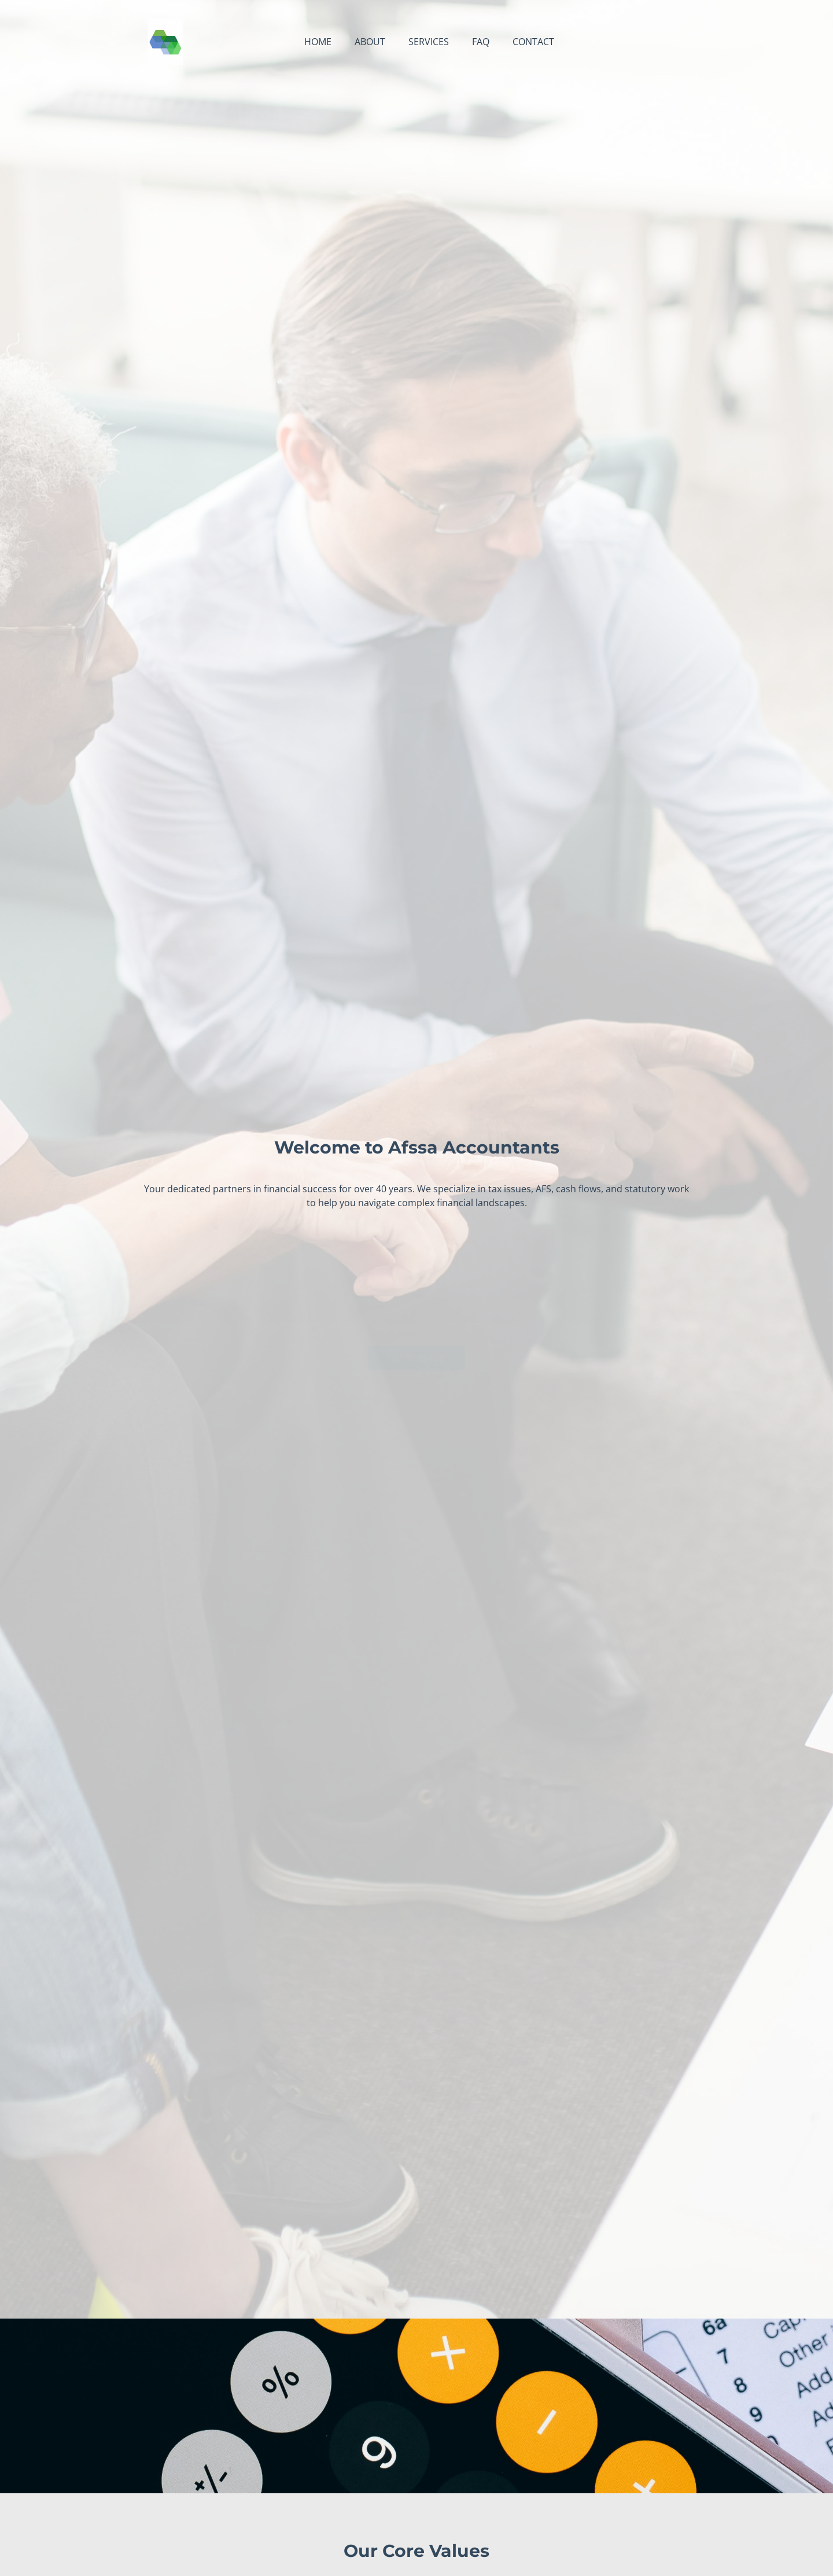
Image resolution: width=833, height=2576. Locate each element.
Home (317, 41)
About (370, 41)
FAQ (480, 41)
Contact (533, 41)
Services (428, 41)
